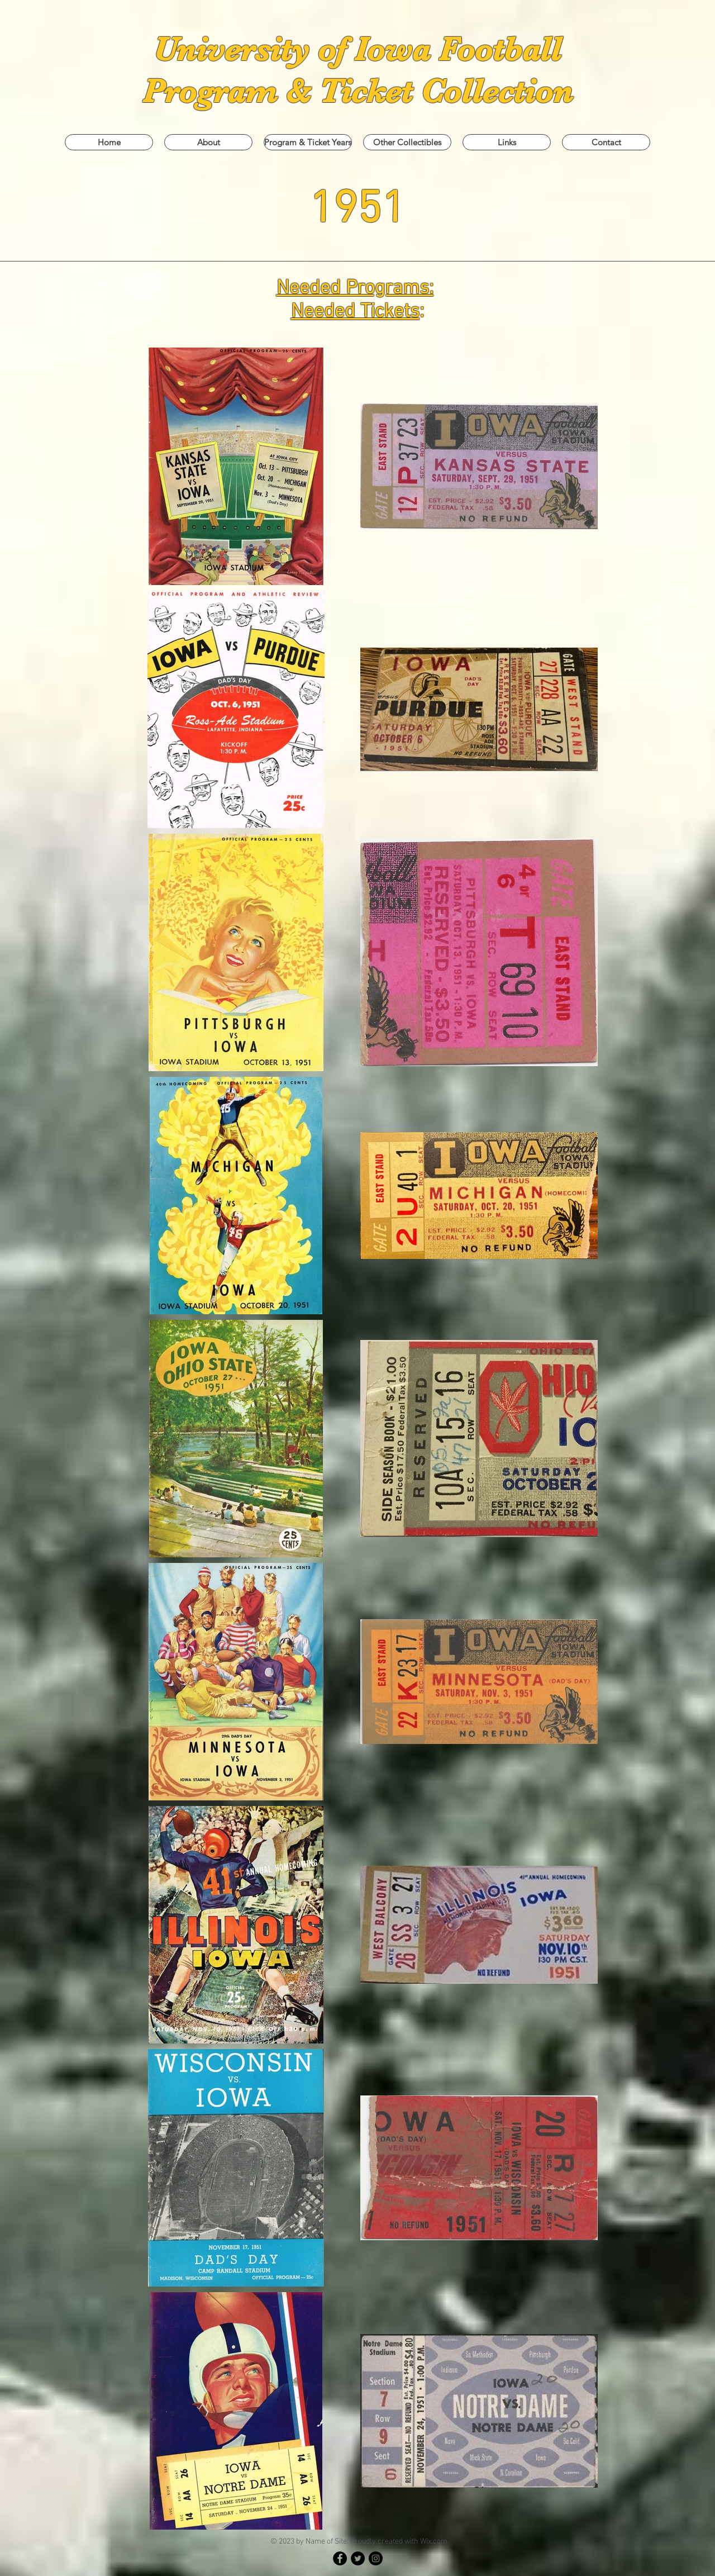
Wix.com (433, 2541)
